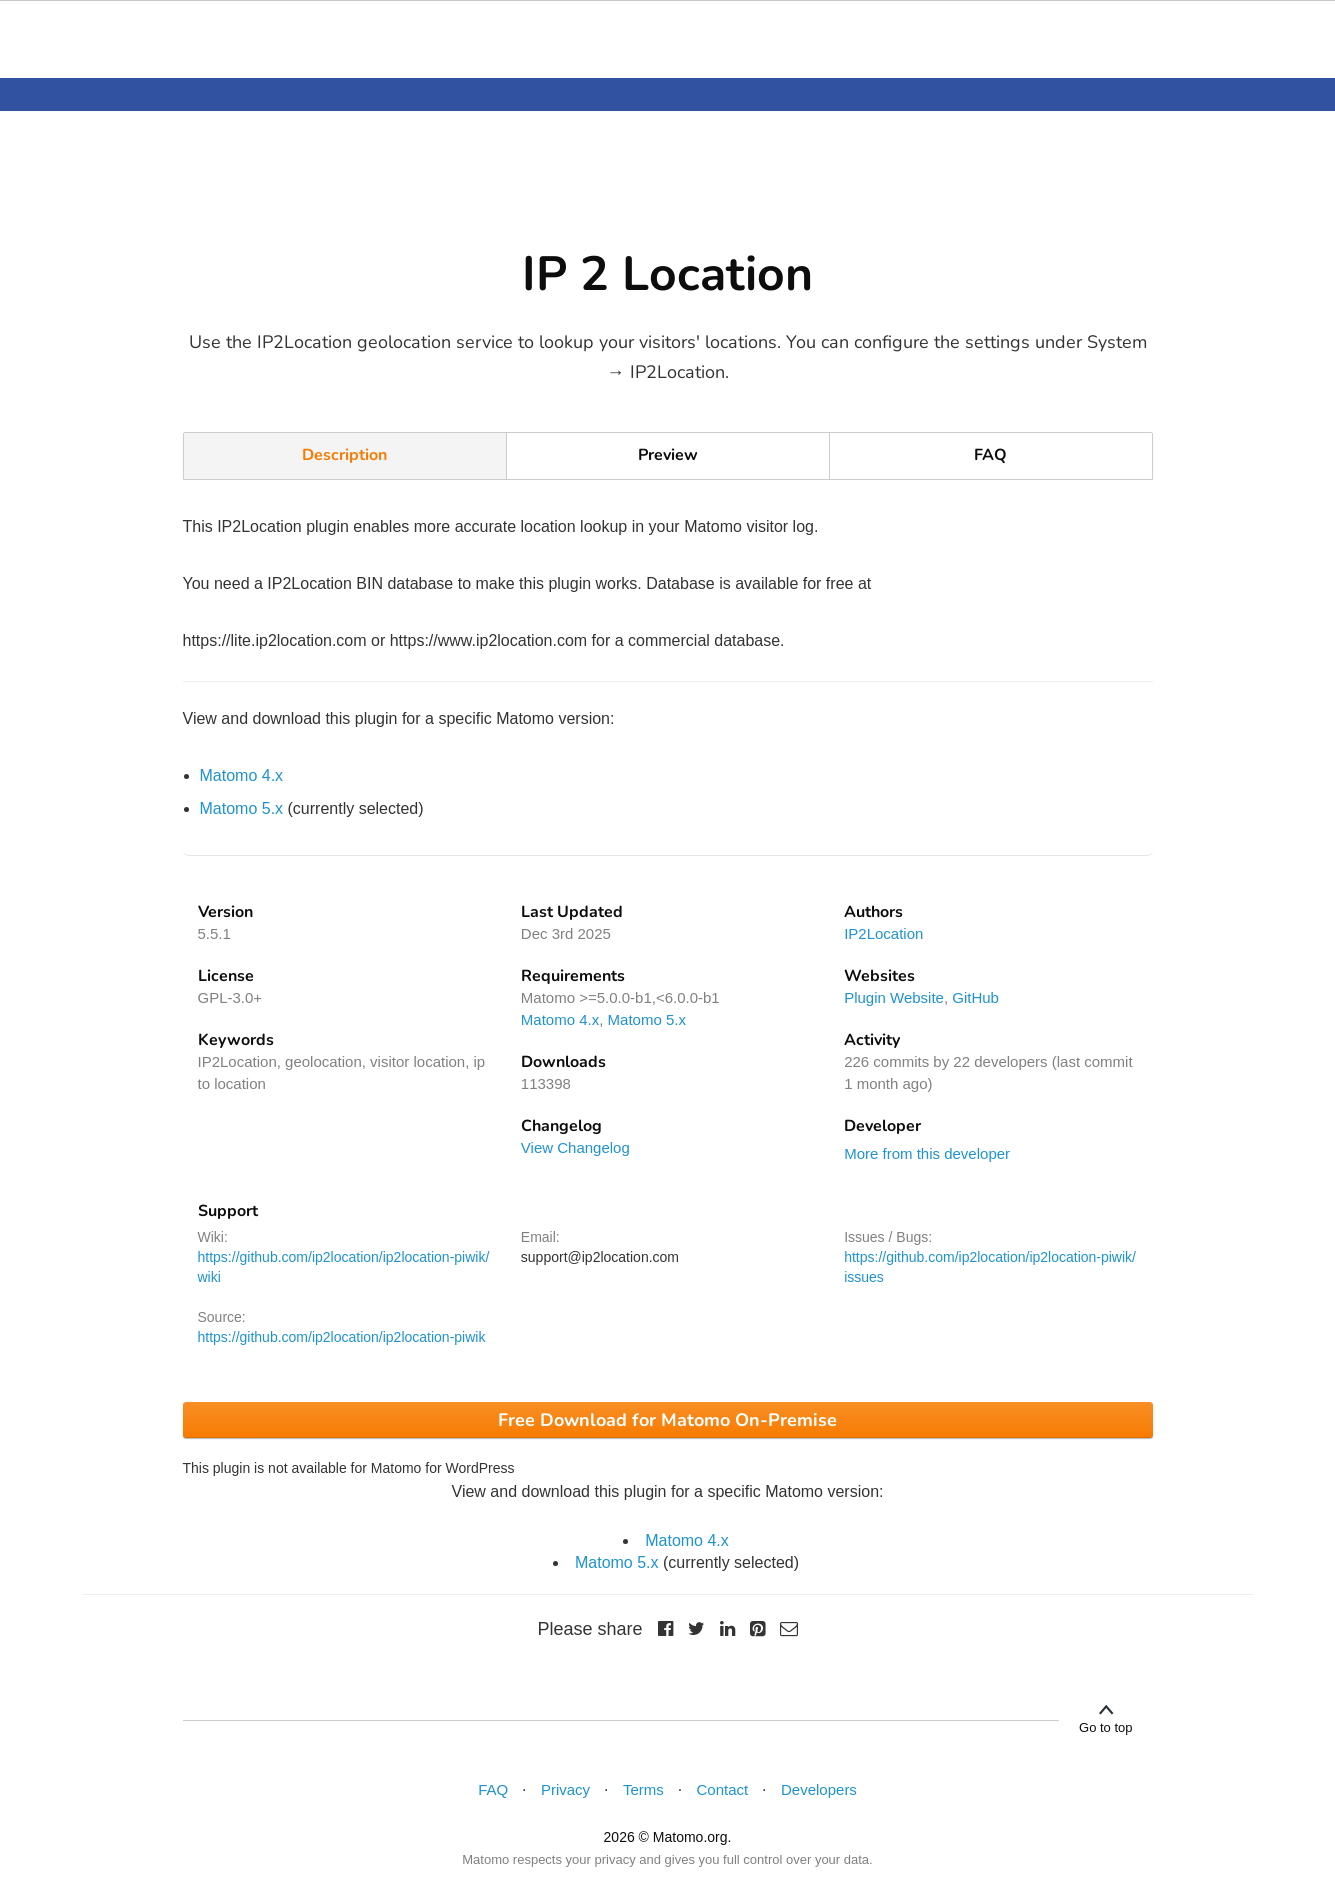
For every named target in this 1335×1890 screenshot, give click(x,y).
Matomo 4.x (242, 775)
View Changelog (575, 1147)
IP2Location (883, 933)
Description (344, 455)
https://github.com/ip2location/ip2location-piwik (342, 1337)
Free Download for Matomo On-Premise (667, 1420)
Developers (819, 1789)
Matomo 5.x (242, 808)
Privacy (565, 1789)
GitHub (975, 997)
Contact (723, 1789)
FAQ (990, 455)
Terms (643, 1789)
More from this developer (927, 1153)
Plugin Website (894, 997)
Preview (668, 455)
